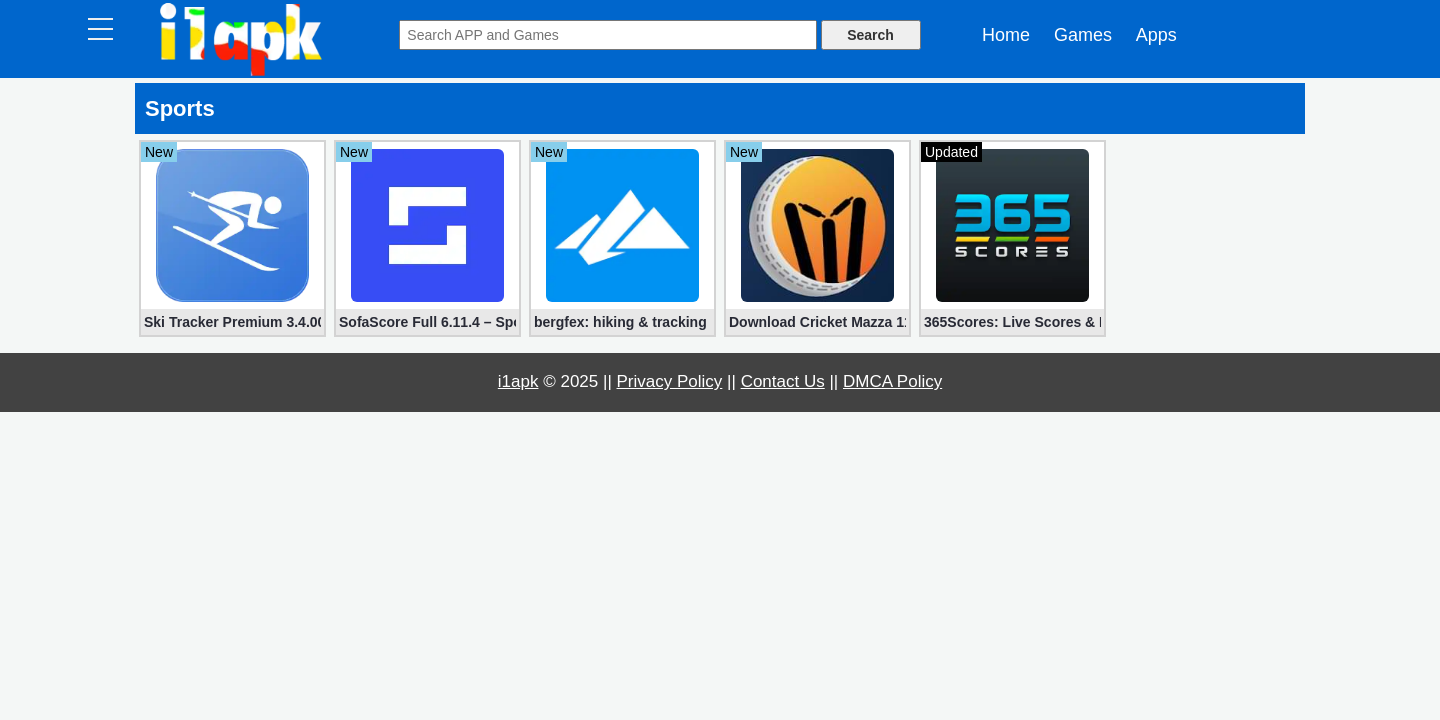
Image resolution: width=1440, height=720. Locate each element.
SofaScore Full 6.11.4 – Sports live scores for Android (427, 322)
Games (1083, 35)
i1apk (518, 381)
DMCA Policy (892, 381)
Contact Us (783, 381)
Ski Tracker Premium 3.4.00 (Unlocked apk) (232, 322)
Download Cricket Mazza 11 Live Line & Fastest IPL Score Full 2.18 (817, 322)
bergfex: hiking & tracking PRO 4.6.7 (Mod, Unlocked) (622, 322)
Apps (1156, 35)
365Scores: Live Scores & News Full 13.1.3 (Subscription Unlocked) (1012, 322)
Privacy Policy (670, 381)
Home (1006, 35)
